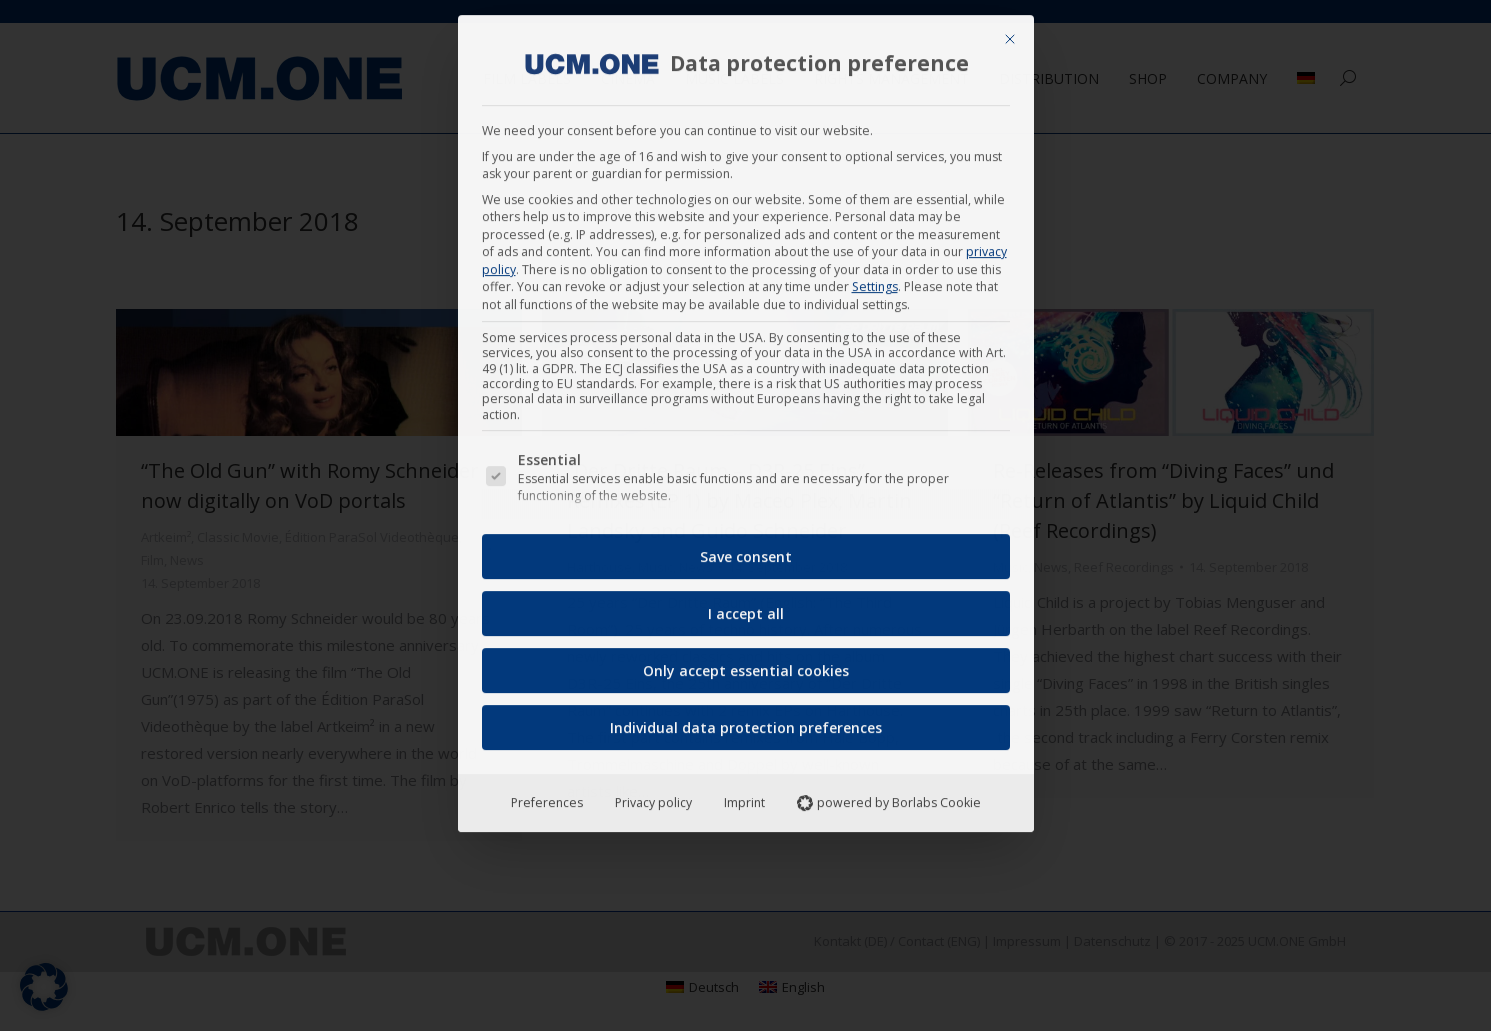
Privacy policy (653, 795)
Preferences (547, 795)
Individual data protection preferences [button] (746, 720)
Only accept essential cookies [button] (746, 663)
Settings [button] (875, 279)
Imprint (744, 795)
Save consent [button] (746, 549)
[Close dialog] (1010, 32)
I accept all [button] (746, 606)
